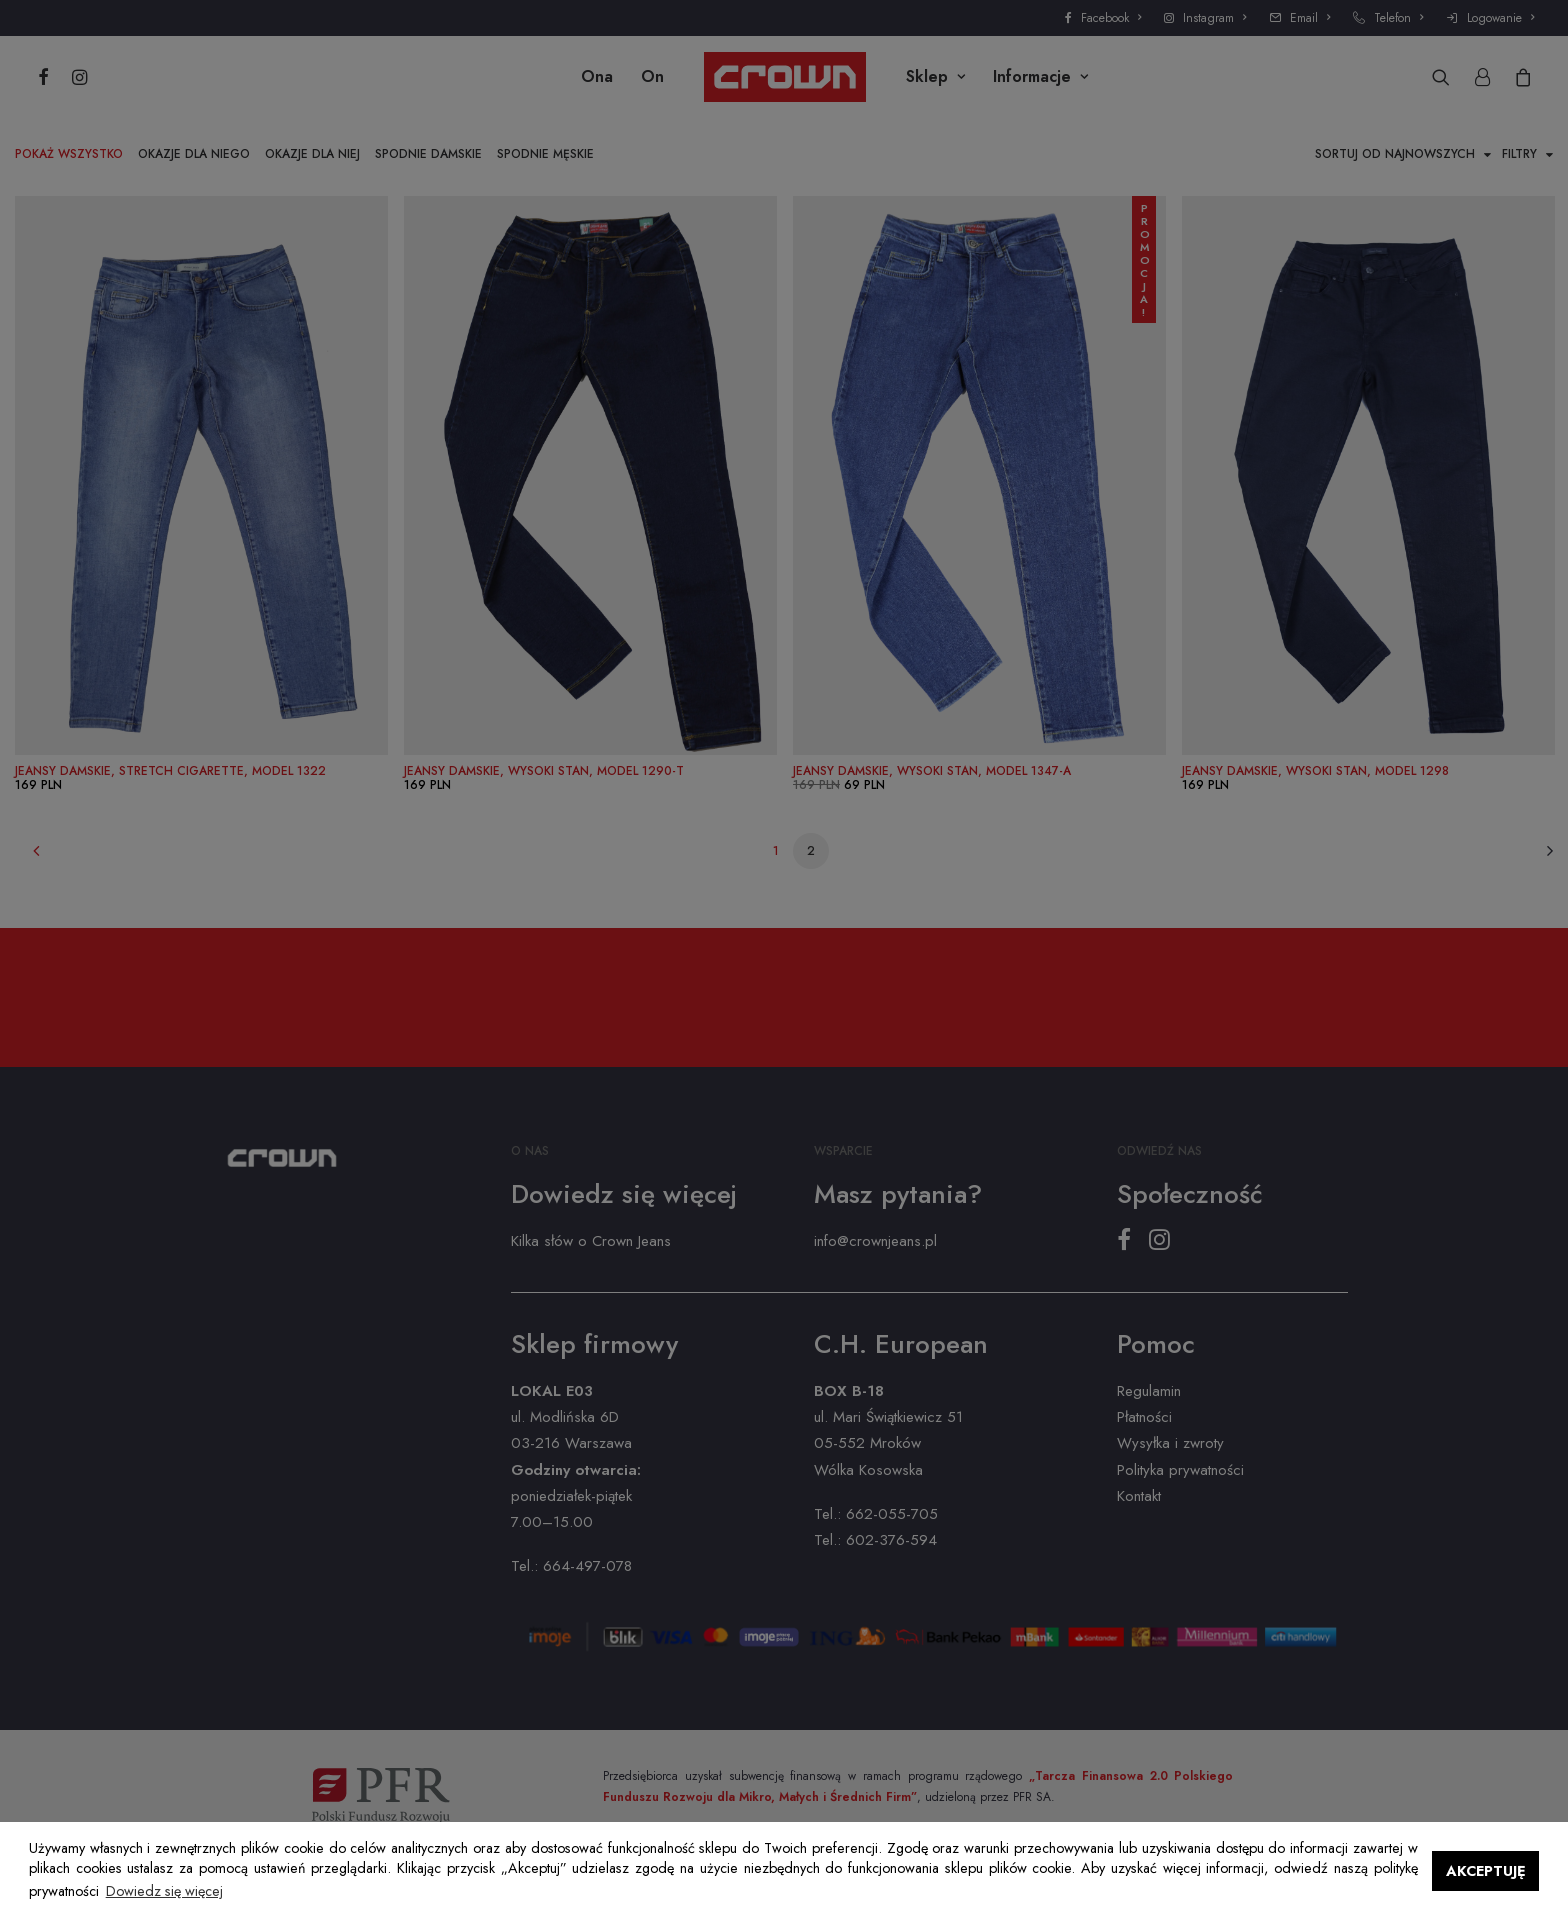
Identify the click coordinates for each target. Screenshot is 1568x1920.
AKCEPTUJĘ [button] (1486, 1871)
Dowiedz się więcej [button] (164, 1891)
